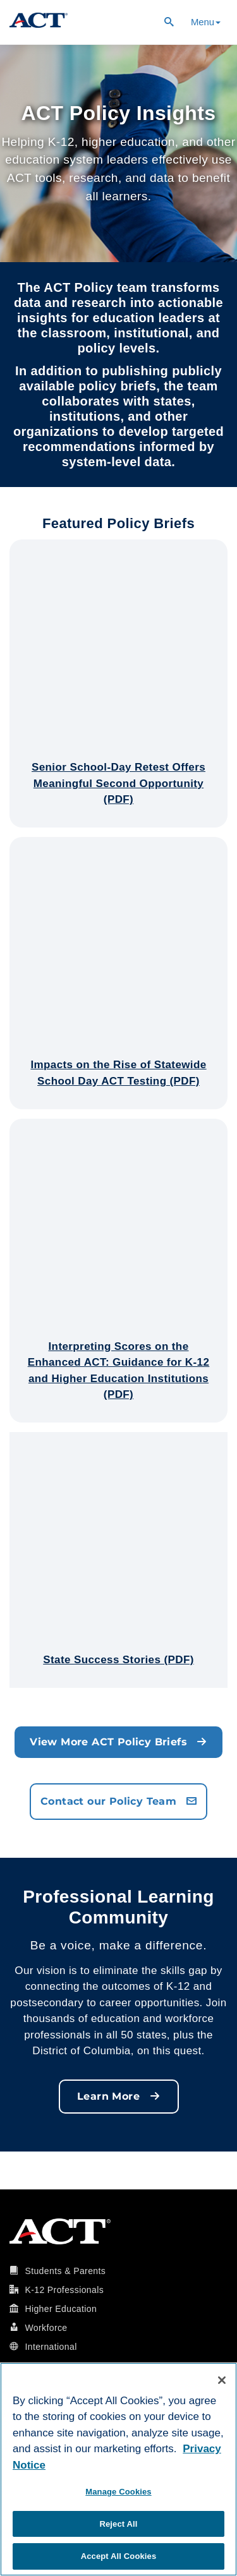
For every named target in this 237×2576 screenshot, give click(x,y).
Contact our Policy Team (118, 1801)
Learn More (118, 2096)
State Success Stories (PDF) (118, 1660)
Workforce (46, 2328)
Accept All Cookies (119, 2556)
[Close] (222, 2380)
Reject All (118, 2524)
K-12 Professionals (64, 2290)
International (50, 2347)
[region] (118, 2469)
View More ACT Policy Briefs (118, 1742)
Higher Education (61, 2309)
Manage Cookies (118, 2491)
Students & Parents (65, 2271)
